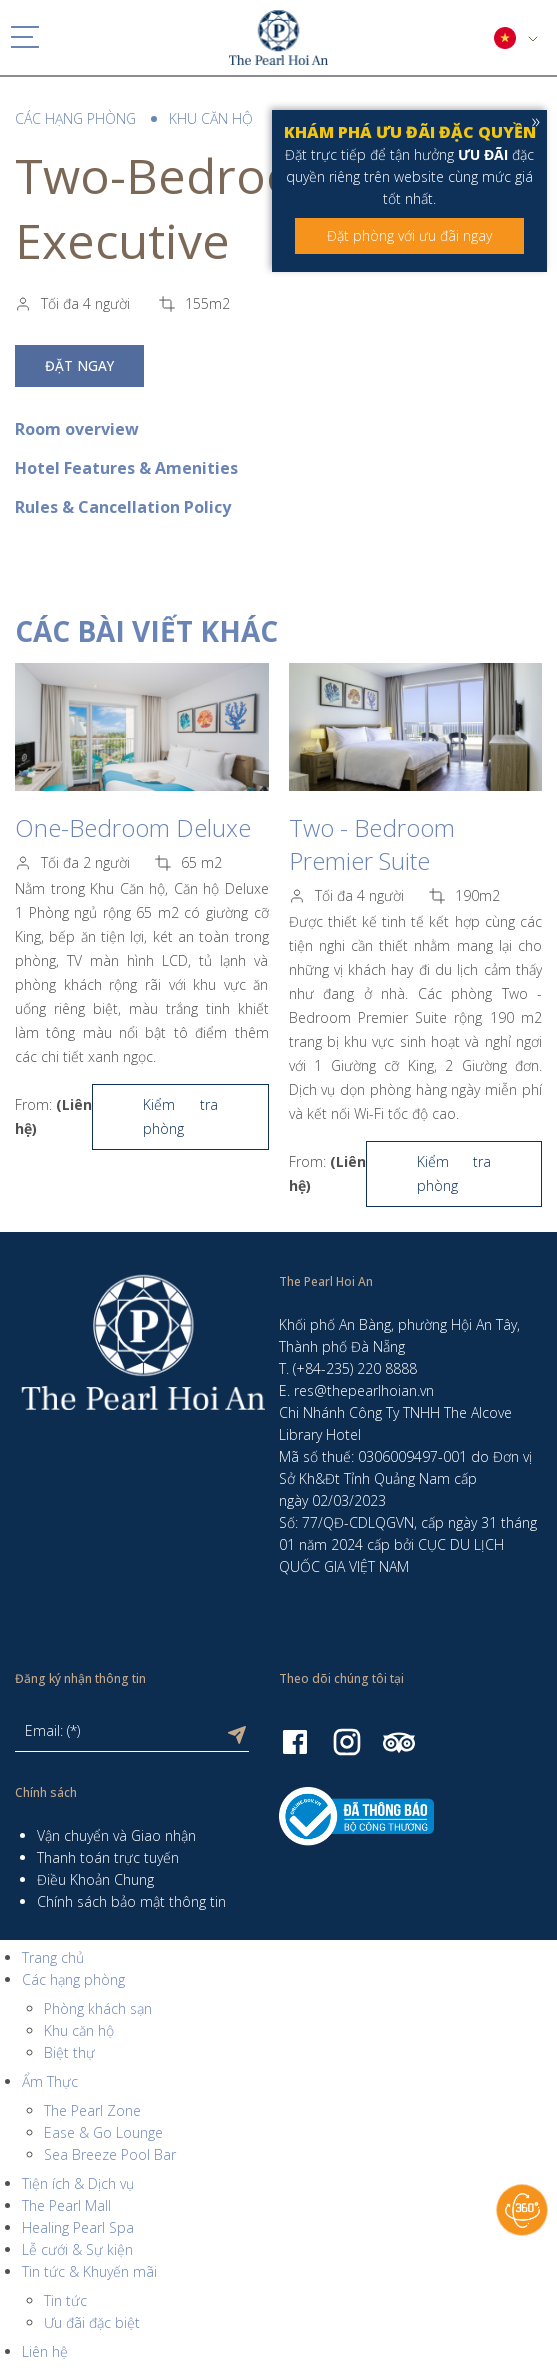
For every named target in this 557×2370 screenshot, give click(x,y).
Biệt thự (69, 2052)
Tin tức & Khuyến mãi (89, 2271)
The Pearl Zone (92, 2110)
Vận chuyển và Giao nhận (116, 1835)
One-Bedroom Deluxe (133, 827)
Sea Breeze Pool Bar (110, 2154)
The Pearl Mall (66, 2205)
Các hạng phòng (75, 118)
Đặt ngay (79, 366)
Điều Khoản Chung (95, 1879)
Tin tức (65, 2300)
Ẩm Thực (50, 2081)
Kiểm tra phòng (180, 1116)
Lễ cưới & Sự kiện (77, 2249)
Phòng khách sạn (98, 2008)
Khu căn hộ (211, 118)
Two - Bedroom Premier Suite (372, 844)
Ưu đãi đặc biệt (92, 2322)
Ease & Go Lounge (103, 2132)
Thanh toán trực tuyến (108, 1857)
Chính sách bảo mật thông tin (131, 1901)
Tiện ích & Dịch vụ (78, 2183)
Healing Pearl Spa (78, 2227)
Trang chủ (53, 1957)
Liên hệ (45, 2351)
